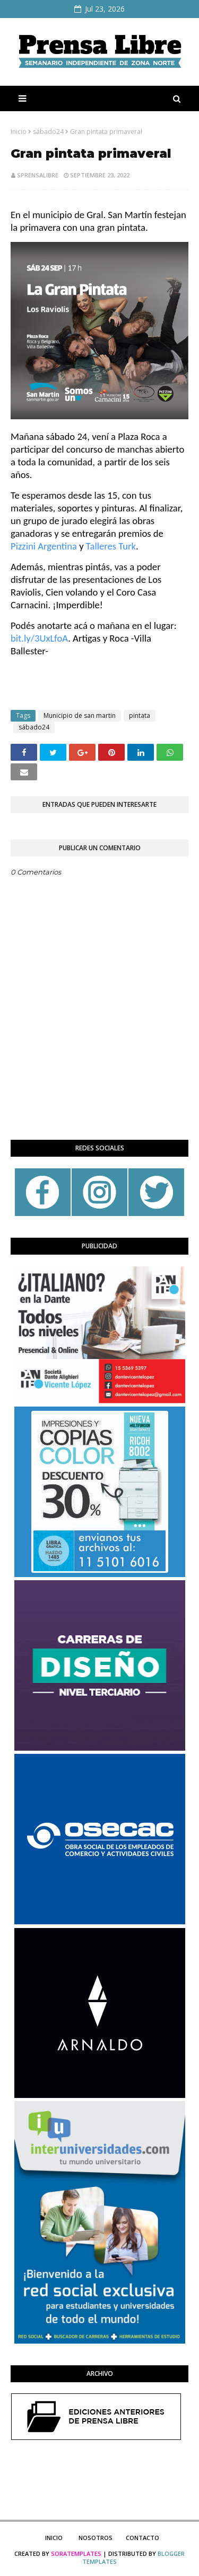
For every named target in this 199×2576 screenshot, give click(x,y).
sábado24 (48, 131)
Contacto (142, 2538)
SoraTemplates (76, 2553)
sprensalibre (37, 175)
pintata (139, 715)
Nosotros (96, 2538)
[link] (44, 546)
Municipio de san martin (80, 715)
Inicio (19, 131)
